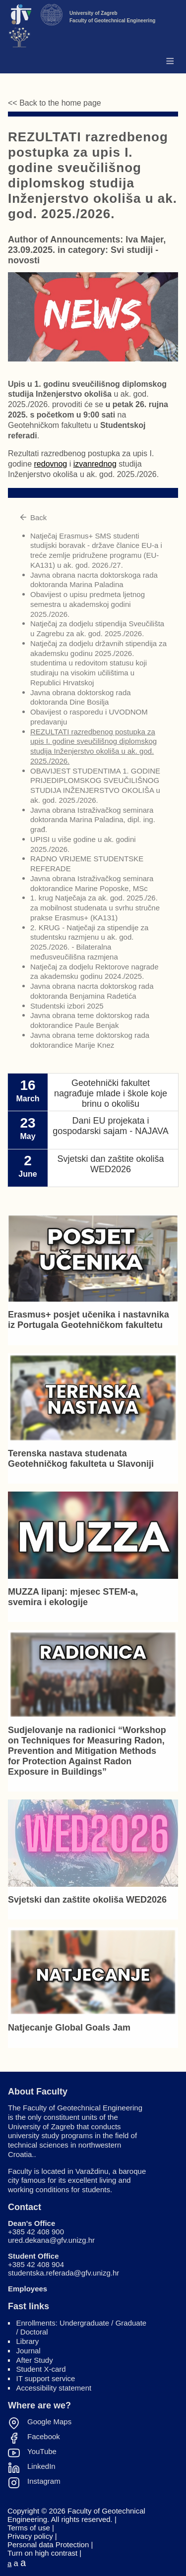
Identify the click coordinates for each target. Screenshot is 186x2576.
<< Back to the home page (54, 103)
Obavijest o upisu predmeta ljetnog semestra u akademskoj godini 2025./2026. (87, 604)
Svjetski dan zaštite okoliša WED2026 (87, 1900)
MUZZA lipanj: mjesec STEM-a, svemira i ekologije (73, 1597)
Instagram (44, 2481)
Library (27, 2341)
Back (33, 517)
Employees (27, 2288)
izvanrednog (95, 464)
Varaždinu (91, 2171)
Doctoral (34, 2332)
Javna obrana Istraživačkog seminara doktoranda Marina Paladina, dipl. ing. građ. (92, 820)
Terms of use (28, 2527)
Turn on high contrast (42, 2553)
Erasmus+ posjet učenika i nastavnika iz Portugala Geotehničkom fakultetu (88, 1320)
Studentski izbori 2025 (67, 1006)
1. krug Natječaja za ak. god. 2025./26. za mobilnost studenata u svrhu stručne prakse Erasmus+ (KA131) (95, 908)
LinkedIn (41, 2466)
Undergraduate (84, 2323)
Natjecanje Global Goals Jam (69, 2028)
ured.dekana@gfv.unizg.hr (51, 2240)
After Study (34, 2360)
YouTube (42, 2451)
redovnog (50, 464)
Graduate (131, 2323)
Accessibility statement (54, 2388)
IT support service (45, 2378)
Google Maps (49, 2421)
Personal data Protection (48, 2544)
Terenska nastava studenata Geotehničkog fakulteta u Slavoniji (81, 1458)
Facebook (43, 2436)
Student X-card (41, 2369)
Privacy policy (30, 2536)
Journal (28, 2350)
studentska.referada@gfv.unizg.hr (63, 2273)
